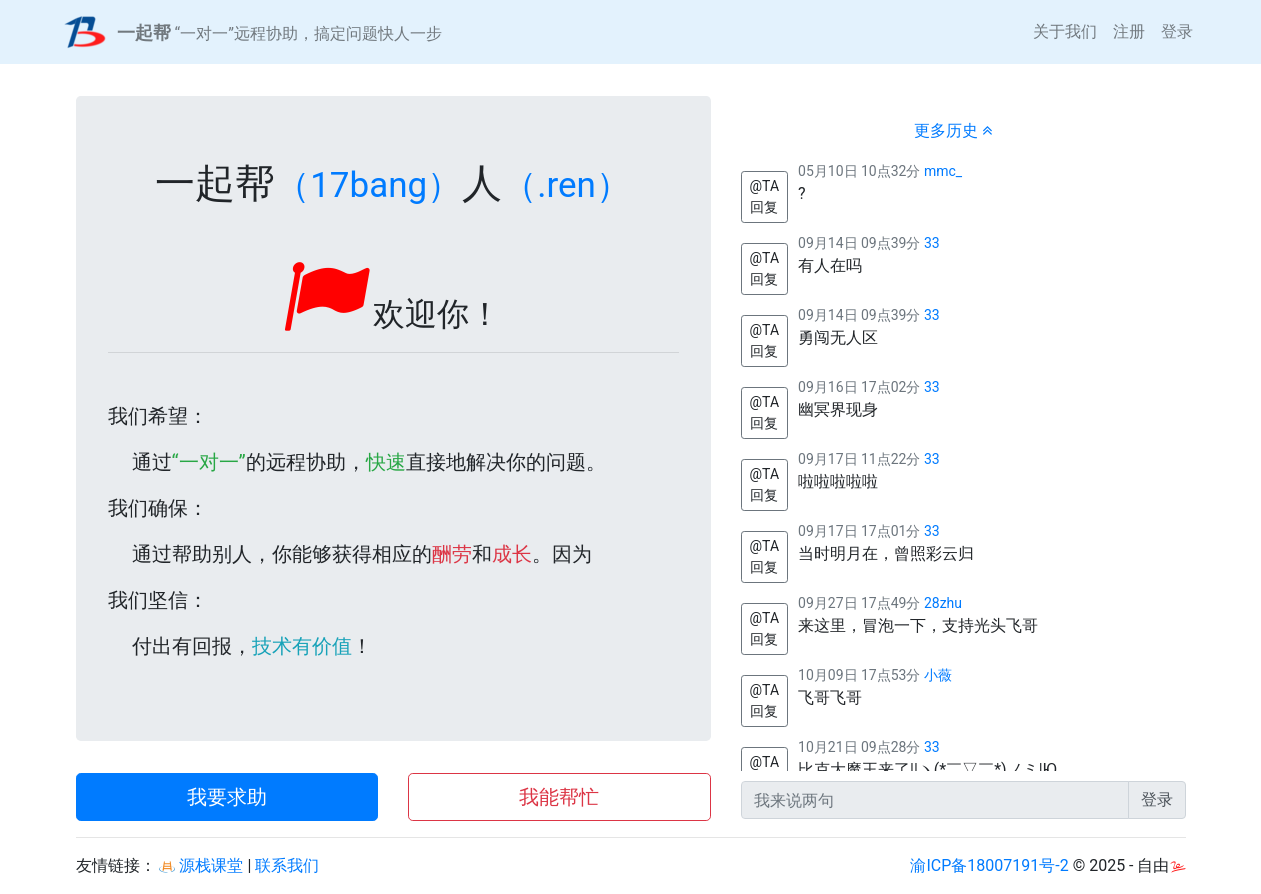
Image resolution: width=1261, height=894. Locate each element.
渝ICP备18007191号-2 (989, 865)
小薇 (938, 675)
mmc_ (943, 171)
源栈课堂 (201, 865)
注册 (1129, 31)
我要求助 (227, 797)
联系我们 (287, 865)
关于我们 (1065, 31)
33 (932, 243)
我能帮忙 (559, 797)
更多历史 (953, 130)
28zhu (943, 603)
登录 (1177, 31)
